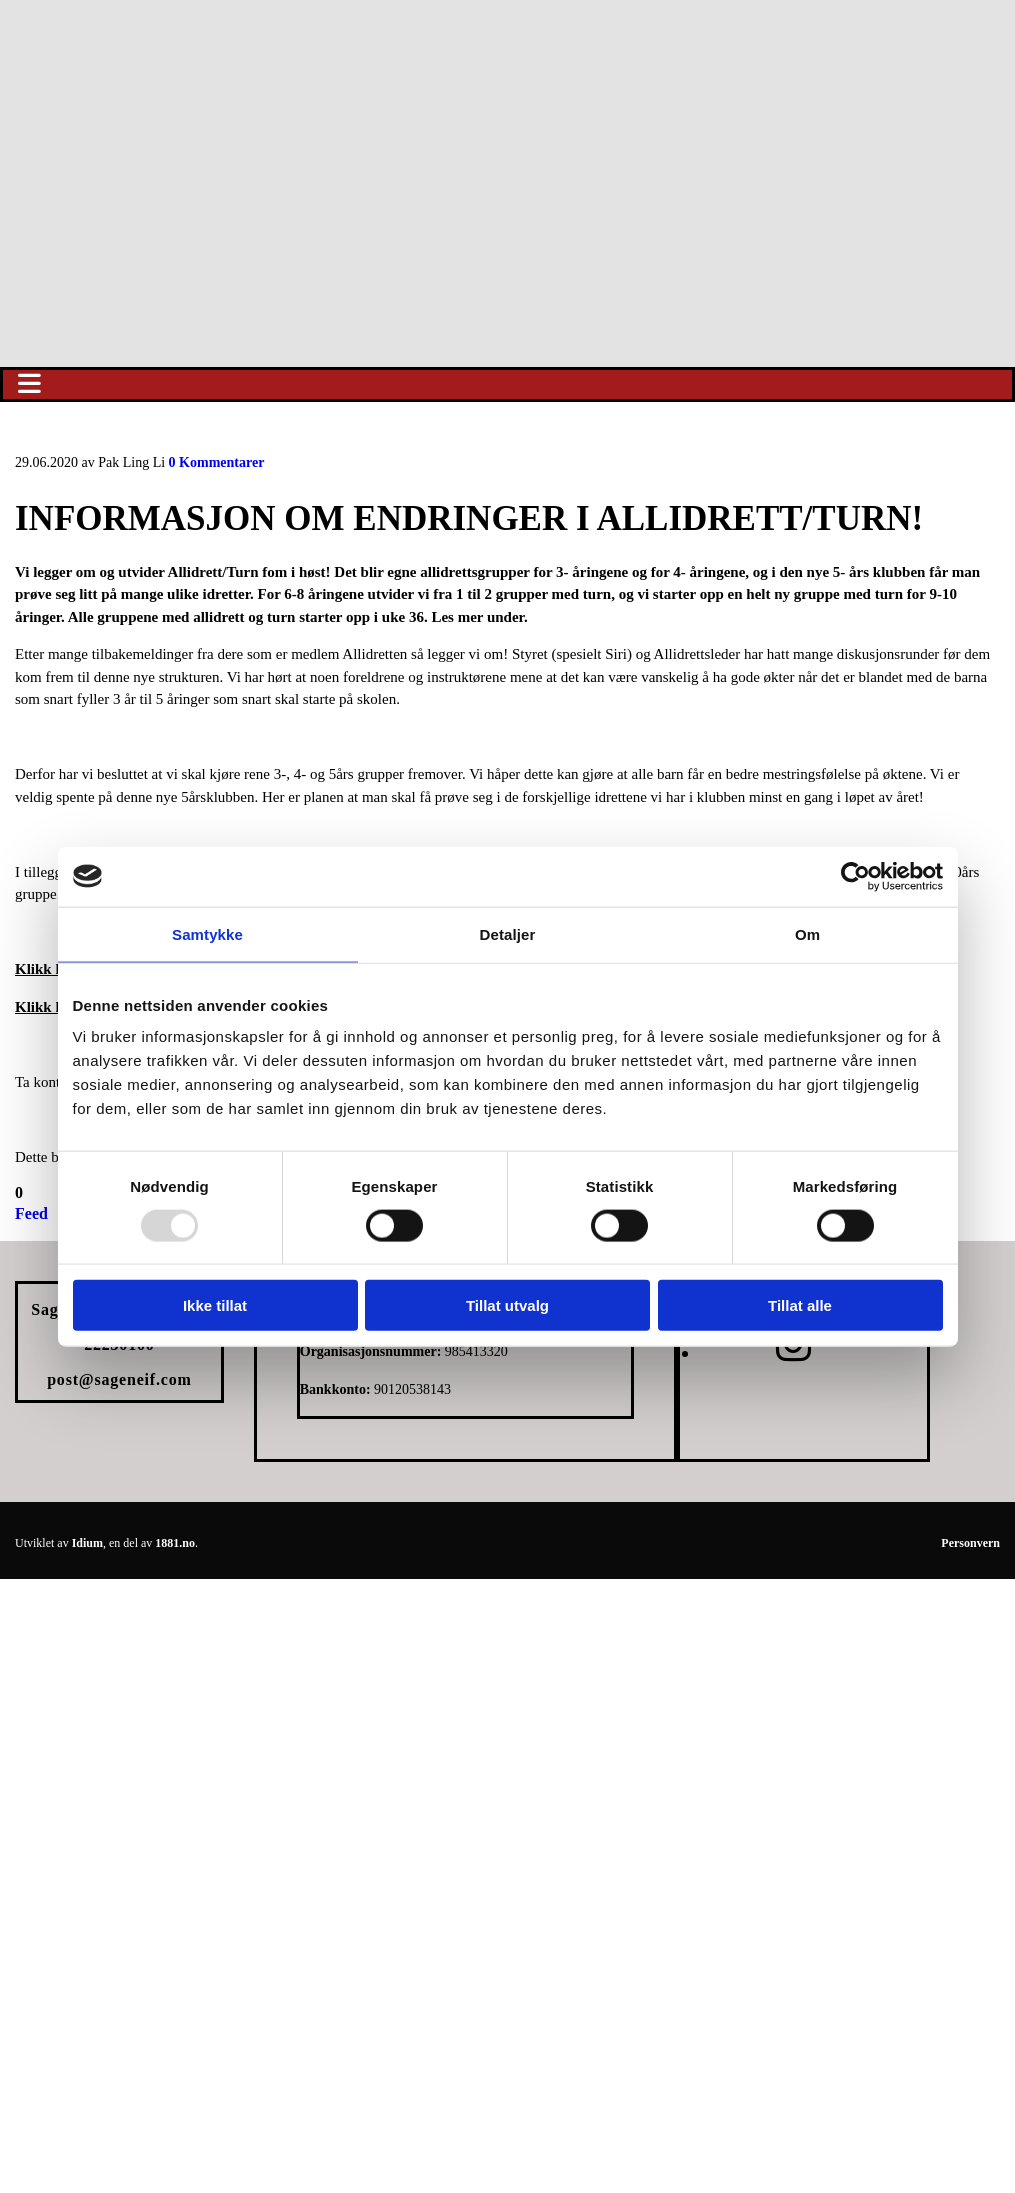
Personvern (970, 1543)
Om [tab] (807, 933)
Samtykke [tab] (207, 933)
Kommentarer (217, 462)
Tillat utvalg (507, 1305)
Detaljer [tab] (508, 933)
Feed (31, 1213)
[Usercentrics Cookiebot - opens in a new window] (855, 876)
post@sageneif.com (119, 1379)
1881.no (175, 1543)
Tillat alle (800, 1305)
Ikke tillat (215, 1305)
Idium (87, 1543)
